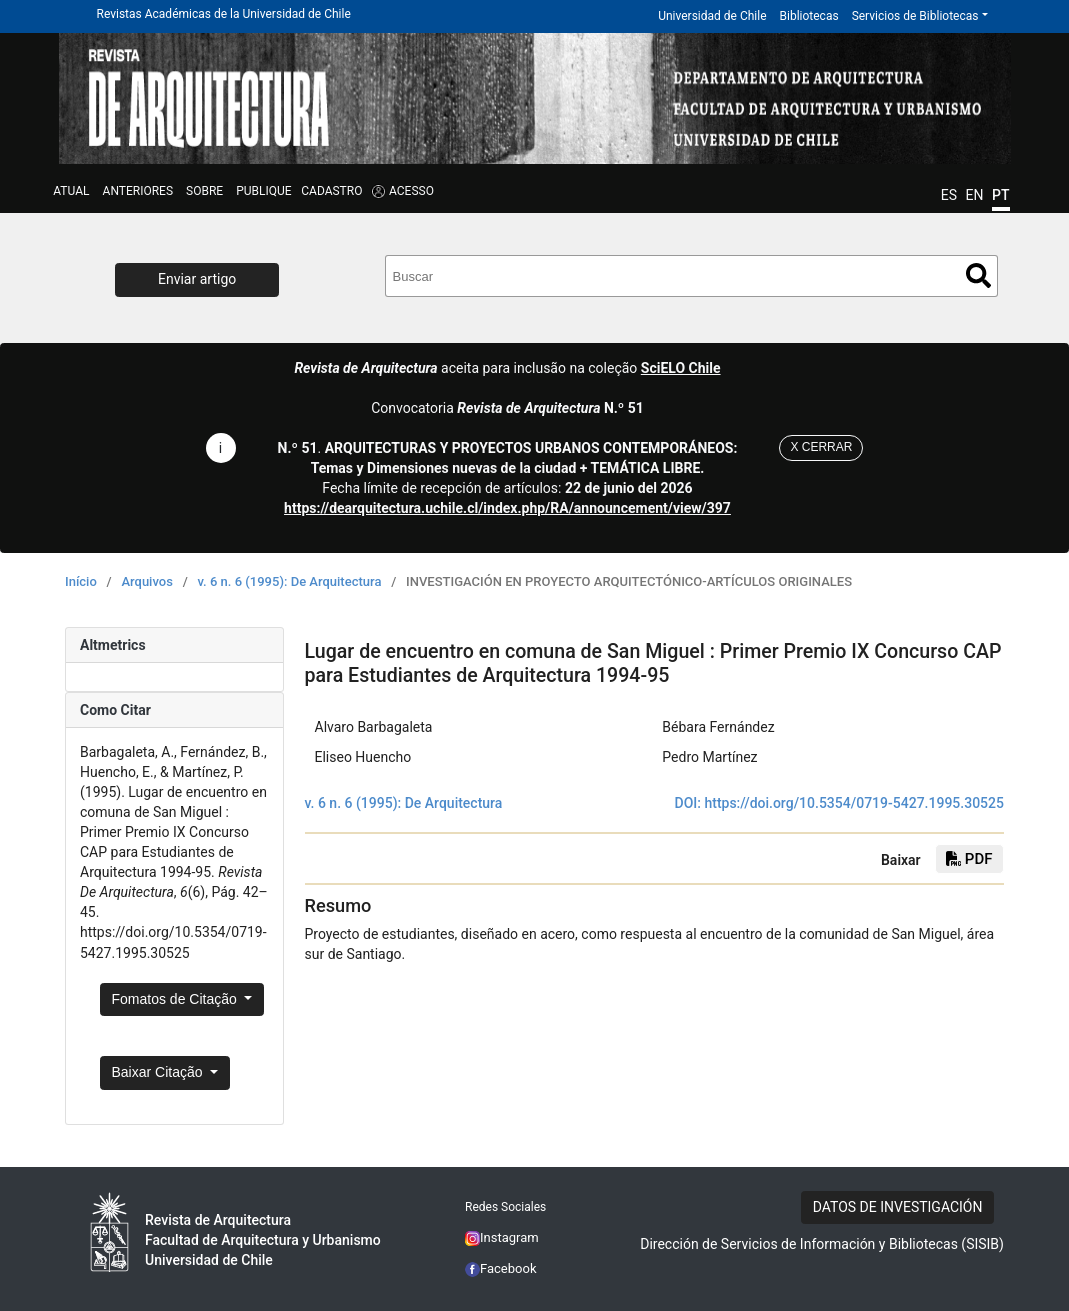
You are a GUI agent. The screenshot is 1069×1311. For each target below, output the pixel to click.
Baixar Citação (159, 1072)
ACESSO (411, 191)
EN (975, 195)
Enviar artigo (197, 279)
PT (1000, 195)
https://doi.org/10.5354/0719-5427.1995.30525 (854, 803)
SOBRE (204, 191)
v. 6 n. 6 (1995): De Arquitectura (289, 581)
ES (949, 195)
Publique (263, 191)
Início (81, 581)
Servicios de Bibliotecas (915, 16)
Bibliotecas (809, 16)
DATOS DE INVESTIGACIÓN (898, 1207)
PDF (969, 859)
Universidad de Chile (712, 16)
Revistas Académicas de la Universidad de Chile (224, 14)
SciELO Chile (681, 368)
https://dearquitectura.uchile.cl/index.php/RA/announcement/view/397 (507, 508)
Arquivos (146, 581)
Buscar (978, 275)
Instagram (502, 1237)
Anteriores (138, 191)
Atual (71, 191)
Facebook (501, 1268)
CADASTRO (331, 191)
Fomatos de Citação (176, 999)
